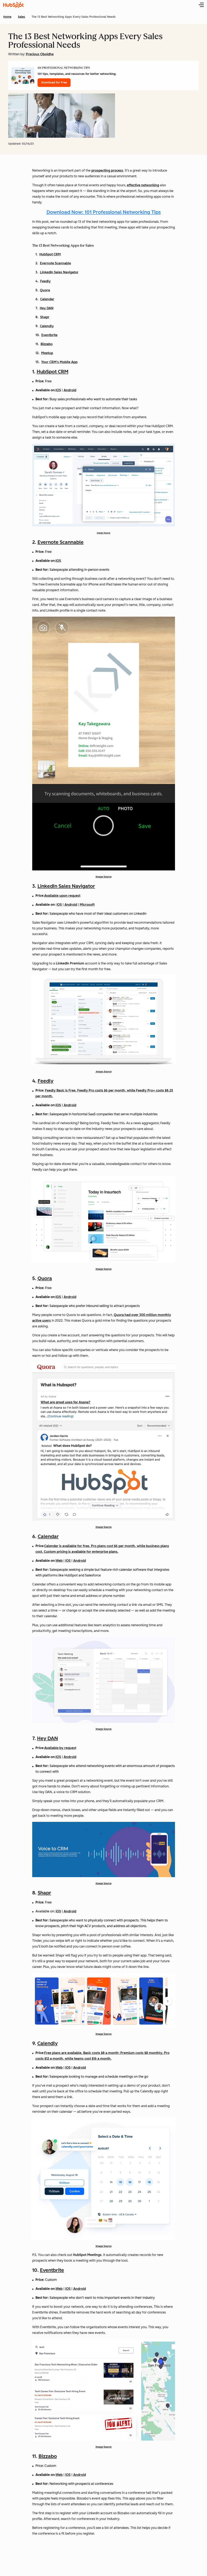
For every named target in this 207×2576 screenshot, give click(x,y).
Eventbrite (49, 335)
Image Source (103, 533)
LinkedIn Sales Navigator (59, 272)
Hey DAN (46, 308)
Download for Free (54, 82)
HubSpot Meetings (87, 2255)
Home (7, 17)
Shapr (44, 317)
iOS (58, 390)
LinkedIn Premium (70, 963)
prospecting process (107, 170)
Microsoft (87, 905)
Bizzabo (47, 344)
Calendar (47, 299)
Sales (21, 17)
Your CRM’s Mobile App (59, 362)
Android (70, 390)
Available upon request (62, 896)
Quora (45, 290)
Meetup (47, 353)
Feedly (45, 281)
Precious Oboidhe (40, 54)
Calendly (47, 326)
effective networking (143, 185)
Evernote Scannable (55, 263)
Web (59, 1561)
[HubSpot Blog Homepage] (13, 5)
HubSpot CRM (50, 254)
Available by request (60, 1748)
